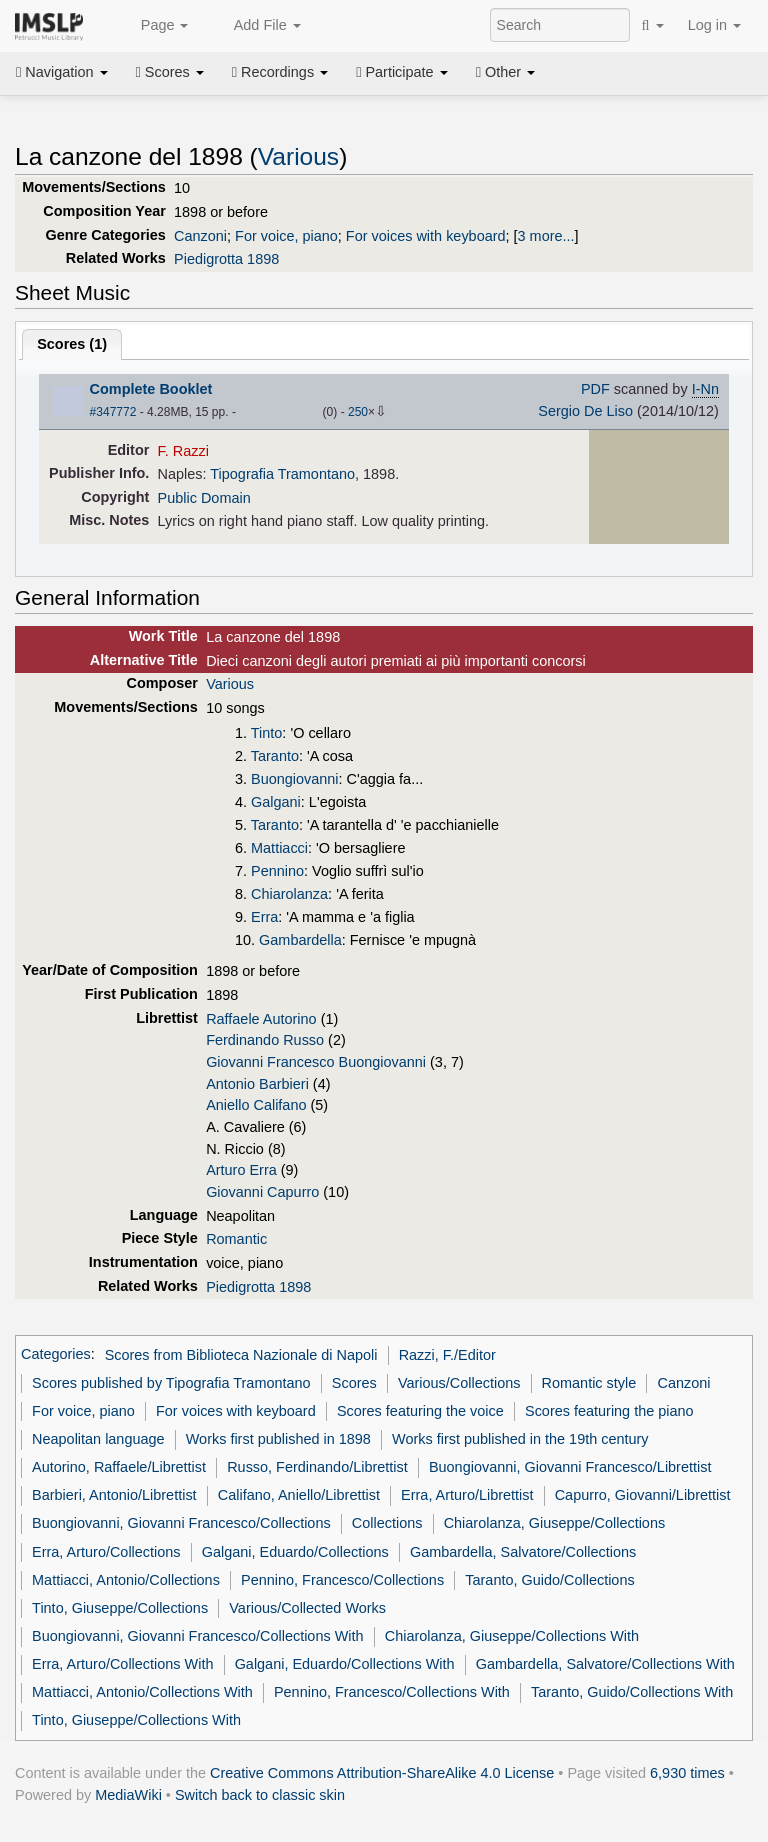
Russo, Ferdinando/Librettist (317, 1467)
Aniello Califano (256, 1105)
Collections (387, 1523)
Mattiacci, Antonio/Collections (126, 1580)
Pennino (277, 871)
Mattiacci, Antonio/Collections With (142, 1692)
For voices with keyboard (426, 236)
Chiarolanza (289, 894)
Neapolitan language (98, 1439)
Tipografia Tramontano (282, 474)
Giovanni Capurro (262, 1192)
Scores (170, 72)
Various (298, 156)
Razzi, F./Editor (447, 1355)
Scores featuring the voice (420, 1411)
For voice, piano (286, 236)
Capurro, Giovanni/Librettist (643, 1495)
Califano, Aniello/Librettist (299, 1495)
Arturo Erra (241, 1170)
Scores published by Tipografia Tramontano (171, 1383)
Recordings (280, 72)
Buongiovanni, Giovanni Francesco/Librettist (570, 1467)
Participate (402, 72)
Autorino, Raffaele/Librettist (119, 1467)
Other (505, 72)
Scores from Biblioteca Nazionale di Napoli (241, 1355)
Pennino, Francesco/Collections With (392, 1692)
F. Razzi (183, 451)
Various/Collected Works (307, 1608)
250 (358, 412)
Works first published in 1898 (278, 1439)
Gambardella (300, 940)
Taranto (275, 756)
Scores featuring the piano (609, 1411)
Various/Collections (459, 1383)
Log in (714, 25)
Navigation (62, 72)
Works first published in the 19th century (520, 1439)
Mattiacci (279, 848)
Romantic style (589, 1383)
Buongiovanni (295, 779)
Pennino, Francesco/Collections (342, 1580)
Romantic (236, 1239)
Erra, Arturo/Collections (106, 1552)
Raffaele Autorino (261, 1019)
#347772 (113, 412)
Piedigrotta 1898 (226, 259)
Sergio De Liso (585, 411)
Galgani (276, 802)
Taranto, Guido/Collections (549, 1580)
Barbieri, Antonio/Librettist (114, 1495)
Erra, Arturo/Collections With (122, 1664)
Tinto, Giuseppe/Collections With (136, 1720)
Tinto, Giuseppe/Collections (120, 1608)
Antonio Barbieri (257, 1084)
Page (154, 26)
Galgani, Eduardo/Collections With (345, 1664)
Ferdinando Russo (265, 1040)
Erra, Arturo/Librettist (467, 1495)
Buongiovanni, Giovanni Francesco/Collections (181, 1523)
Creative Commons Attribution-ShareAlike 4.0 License (382, 1773)
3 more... (546, 236)
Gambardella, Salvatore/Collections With (605, 1664)
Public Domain (204, 498)
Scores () (72, 344)
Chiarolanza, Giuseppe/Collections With (512, 1636)
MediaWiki (128, 1795)
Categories (56, 1355)
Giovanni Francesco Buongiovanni (316, 1062)
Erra (264, 917)
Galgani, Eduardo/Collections (295, 1552)
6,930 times (687, 1773)
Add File (256, 26)
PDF (595, 389)
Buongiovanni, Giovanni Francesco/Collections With (197, 1636)
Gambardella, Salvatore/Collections (523, 1552)
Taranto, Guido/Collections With (632, 1692)
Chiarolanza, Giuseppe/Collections (555, 1523)
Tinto (267, 733)
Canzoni (200, 236)
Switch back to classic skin (260, 1795)
